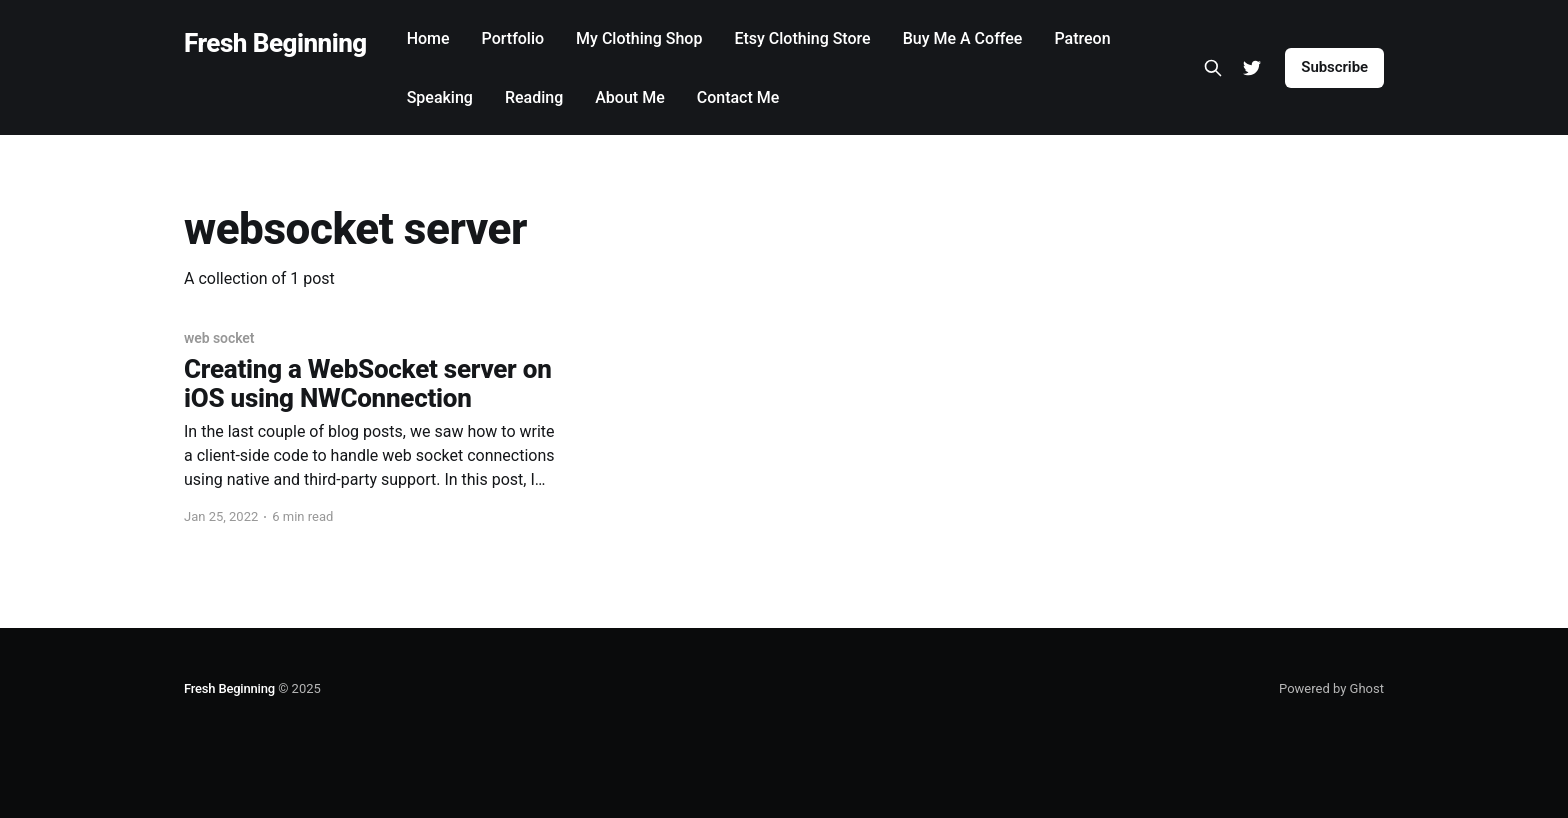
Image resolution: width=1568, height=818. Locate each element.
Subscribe (1334, 67)
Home (428, 38)
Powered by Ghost (1331, 688)
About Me (629, 97)
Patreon (1082, 38)
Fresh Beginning (275, 43)
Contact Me (738, 97)
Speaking (440, 97)
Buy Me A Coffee (963, 38)
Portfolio (513, 38)
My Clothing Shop (639, 38)
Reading (534, 97)
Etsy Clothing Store (802, 38)
